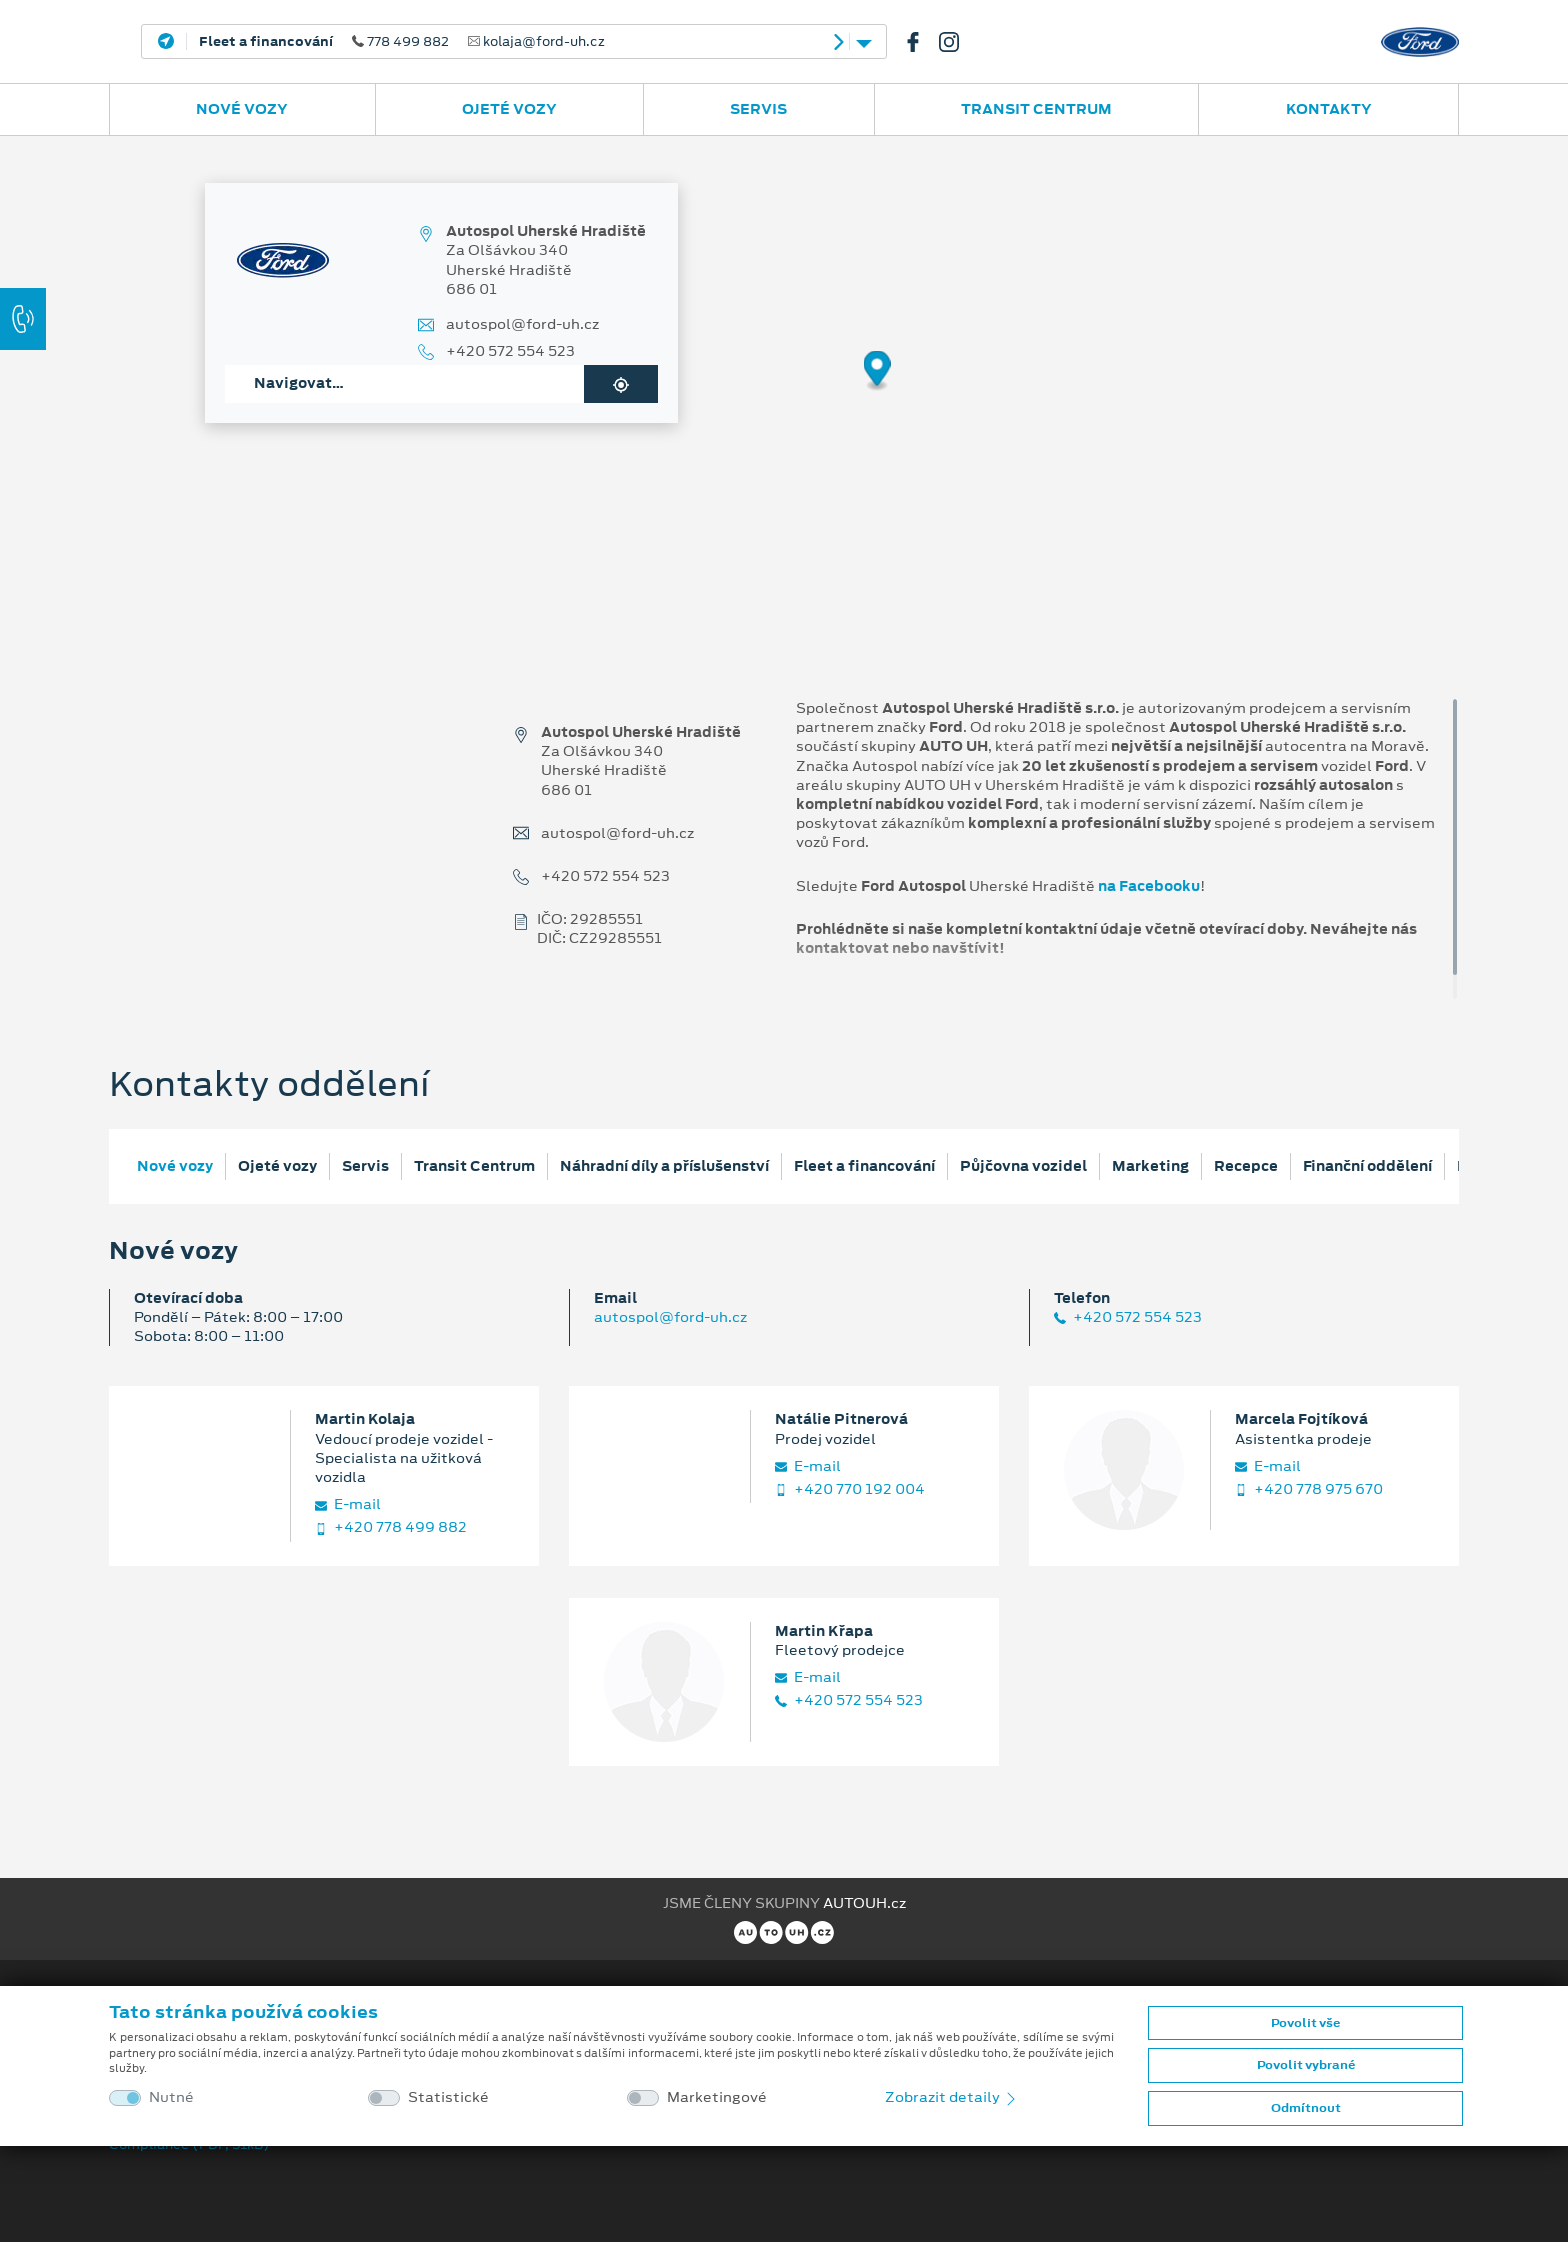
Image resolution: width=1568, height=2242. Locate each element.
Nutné (171, 2097)
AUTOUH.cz (864, 1903)
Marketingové (717, 2097)
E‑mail (348, 1504)
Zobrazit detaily (952, 2097)
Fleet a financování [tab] (864, 1166)
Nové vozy (242, 109)
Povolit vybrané (1306, 2065)
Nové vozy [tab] (175, 1166)
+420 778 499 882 (391, 1527)
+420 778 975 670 (1309, 1489)
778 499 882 (402, 42)
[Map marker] (877, 371)
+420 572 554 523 (510, 351)
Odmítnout (1306, 2108)
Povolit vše (1305, 2023)
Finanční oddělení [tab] (1367, 1166)
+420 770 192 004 (850, 1489)
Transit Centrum (1036, 109)
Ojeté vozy (509, 109)
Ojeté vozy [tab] (277, 1166)
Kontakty (1329, 109)
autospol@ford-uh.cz (522, 324)
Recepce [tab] (1246, 1166)
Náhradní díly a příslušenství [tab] (664, 1166)
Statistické (448, 2097)
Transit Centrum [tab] (474, 1166)
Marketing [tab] (1150, 1166)
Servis (758, 109)
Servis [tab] (365, 1166)
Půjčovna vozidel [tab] (1023, 1166)
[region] (784, 385)
